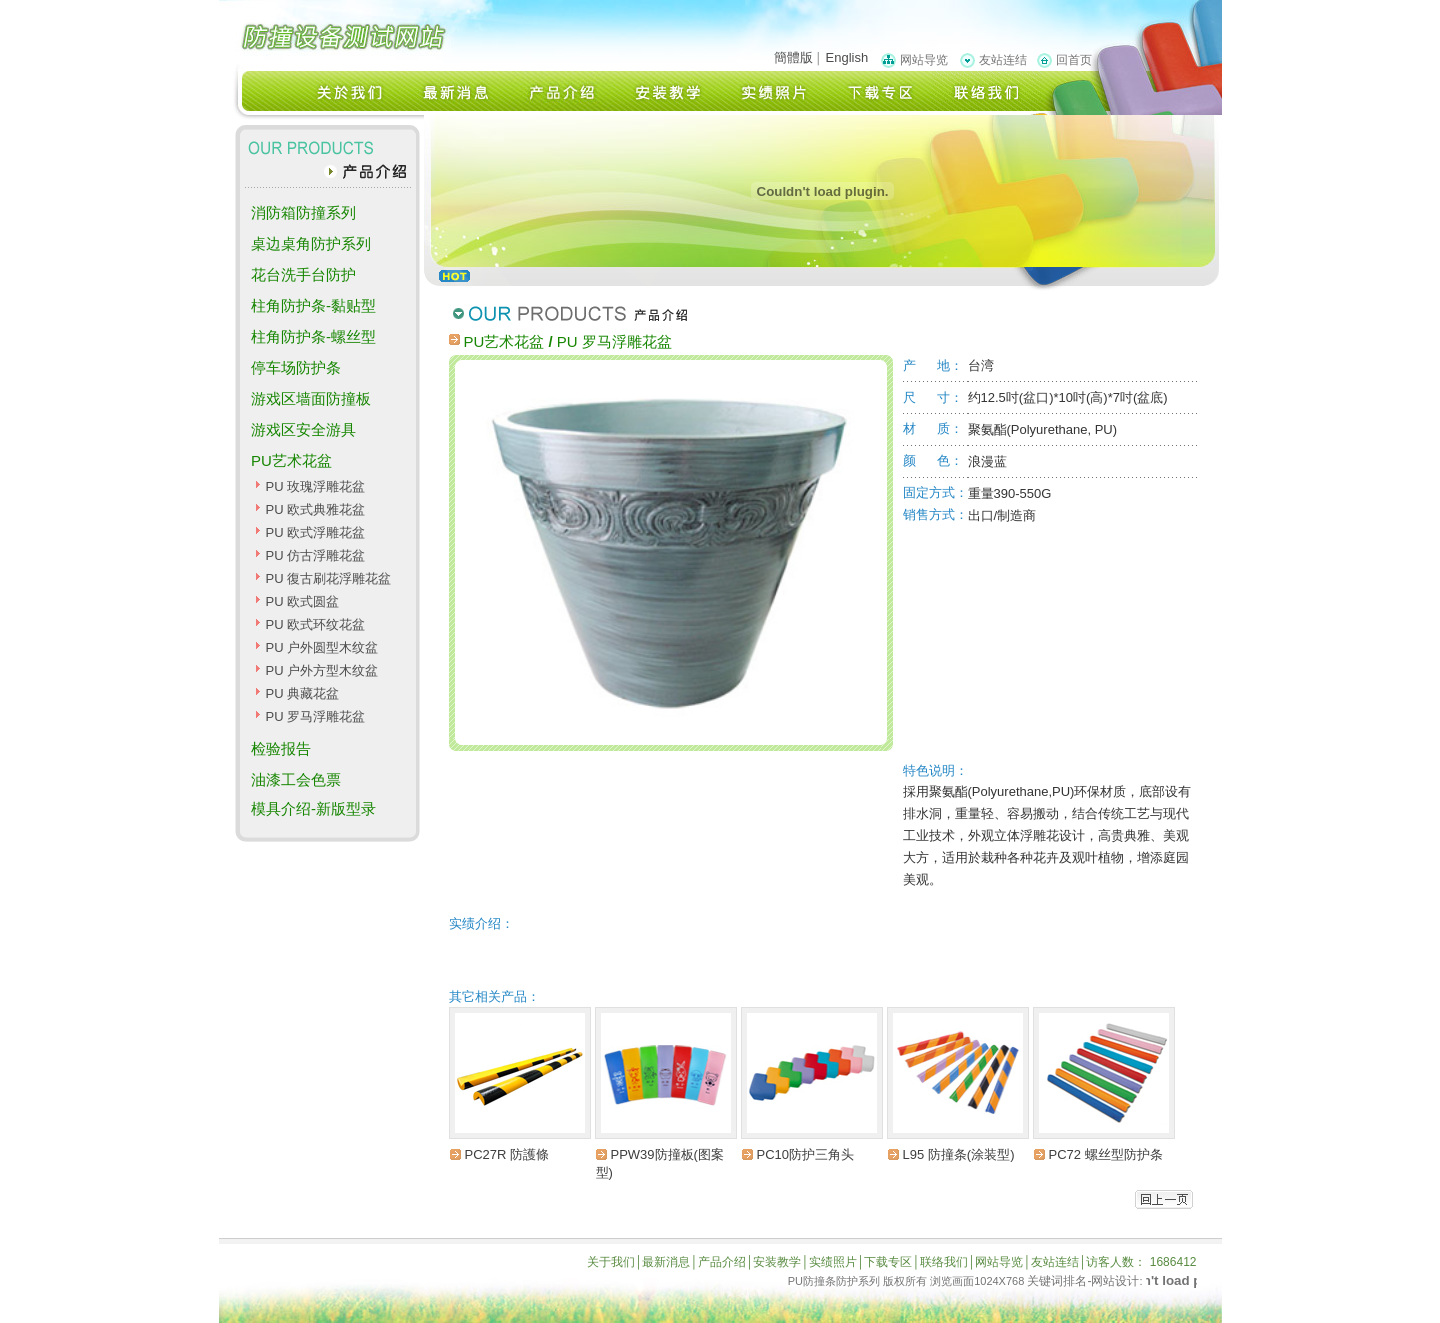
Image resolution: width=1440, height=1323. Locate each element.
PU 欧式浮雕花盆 (315, 532)
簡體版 (793, 57)
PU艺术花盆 (291, 460)
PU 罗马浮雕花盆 (315, 716)
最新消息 (666, 1262)
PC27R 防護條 (507, 1154)
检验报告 (281, 748)
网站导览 (924, 60)
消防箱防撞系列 (303, 212)
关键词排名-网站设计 (1083, 1281)
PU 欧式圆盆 (302, 601)
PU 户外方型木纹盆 (321, 670)
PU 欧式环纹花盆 (315, 624)
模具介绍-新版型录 (313, 808)
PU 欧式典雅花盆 (315, 509)
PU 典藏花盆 (302, 693)
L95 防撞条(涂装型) (959, 1154)
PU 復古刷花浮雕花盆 (328, 578)
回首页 (1074, 60)
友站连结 (1003, 60)
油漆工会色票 (296, 779)
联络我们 (944, 1262)
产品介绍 (722, 1262)
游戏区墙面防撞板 (311, 398)
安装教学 (777, 1262)
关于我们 (611, 1262)
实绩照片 (833, 1262)
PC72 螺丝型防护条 (1106, 1154)
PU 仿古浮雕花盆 (315, 555)
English (847, 57)
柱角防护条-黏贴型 (313, 305)
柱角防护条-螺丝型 (313, 336)
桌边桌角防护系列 (311, 243)
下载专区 (888, 1262)
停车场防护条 (296, 367)
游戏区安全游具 (303, 429)
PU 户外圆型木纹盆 (321, 647)
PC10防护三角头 (806, 1154)
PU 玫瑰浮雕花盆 (315, 486)
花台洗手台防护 (303, 274)
